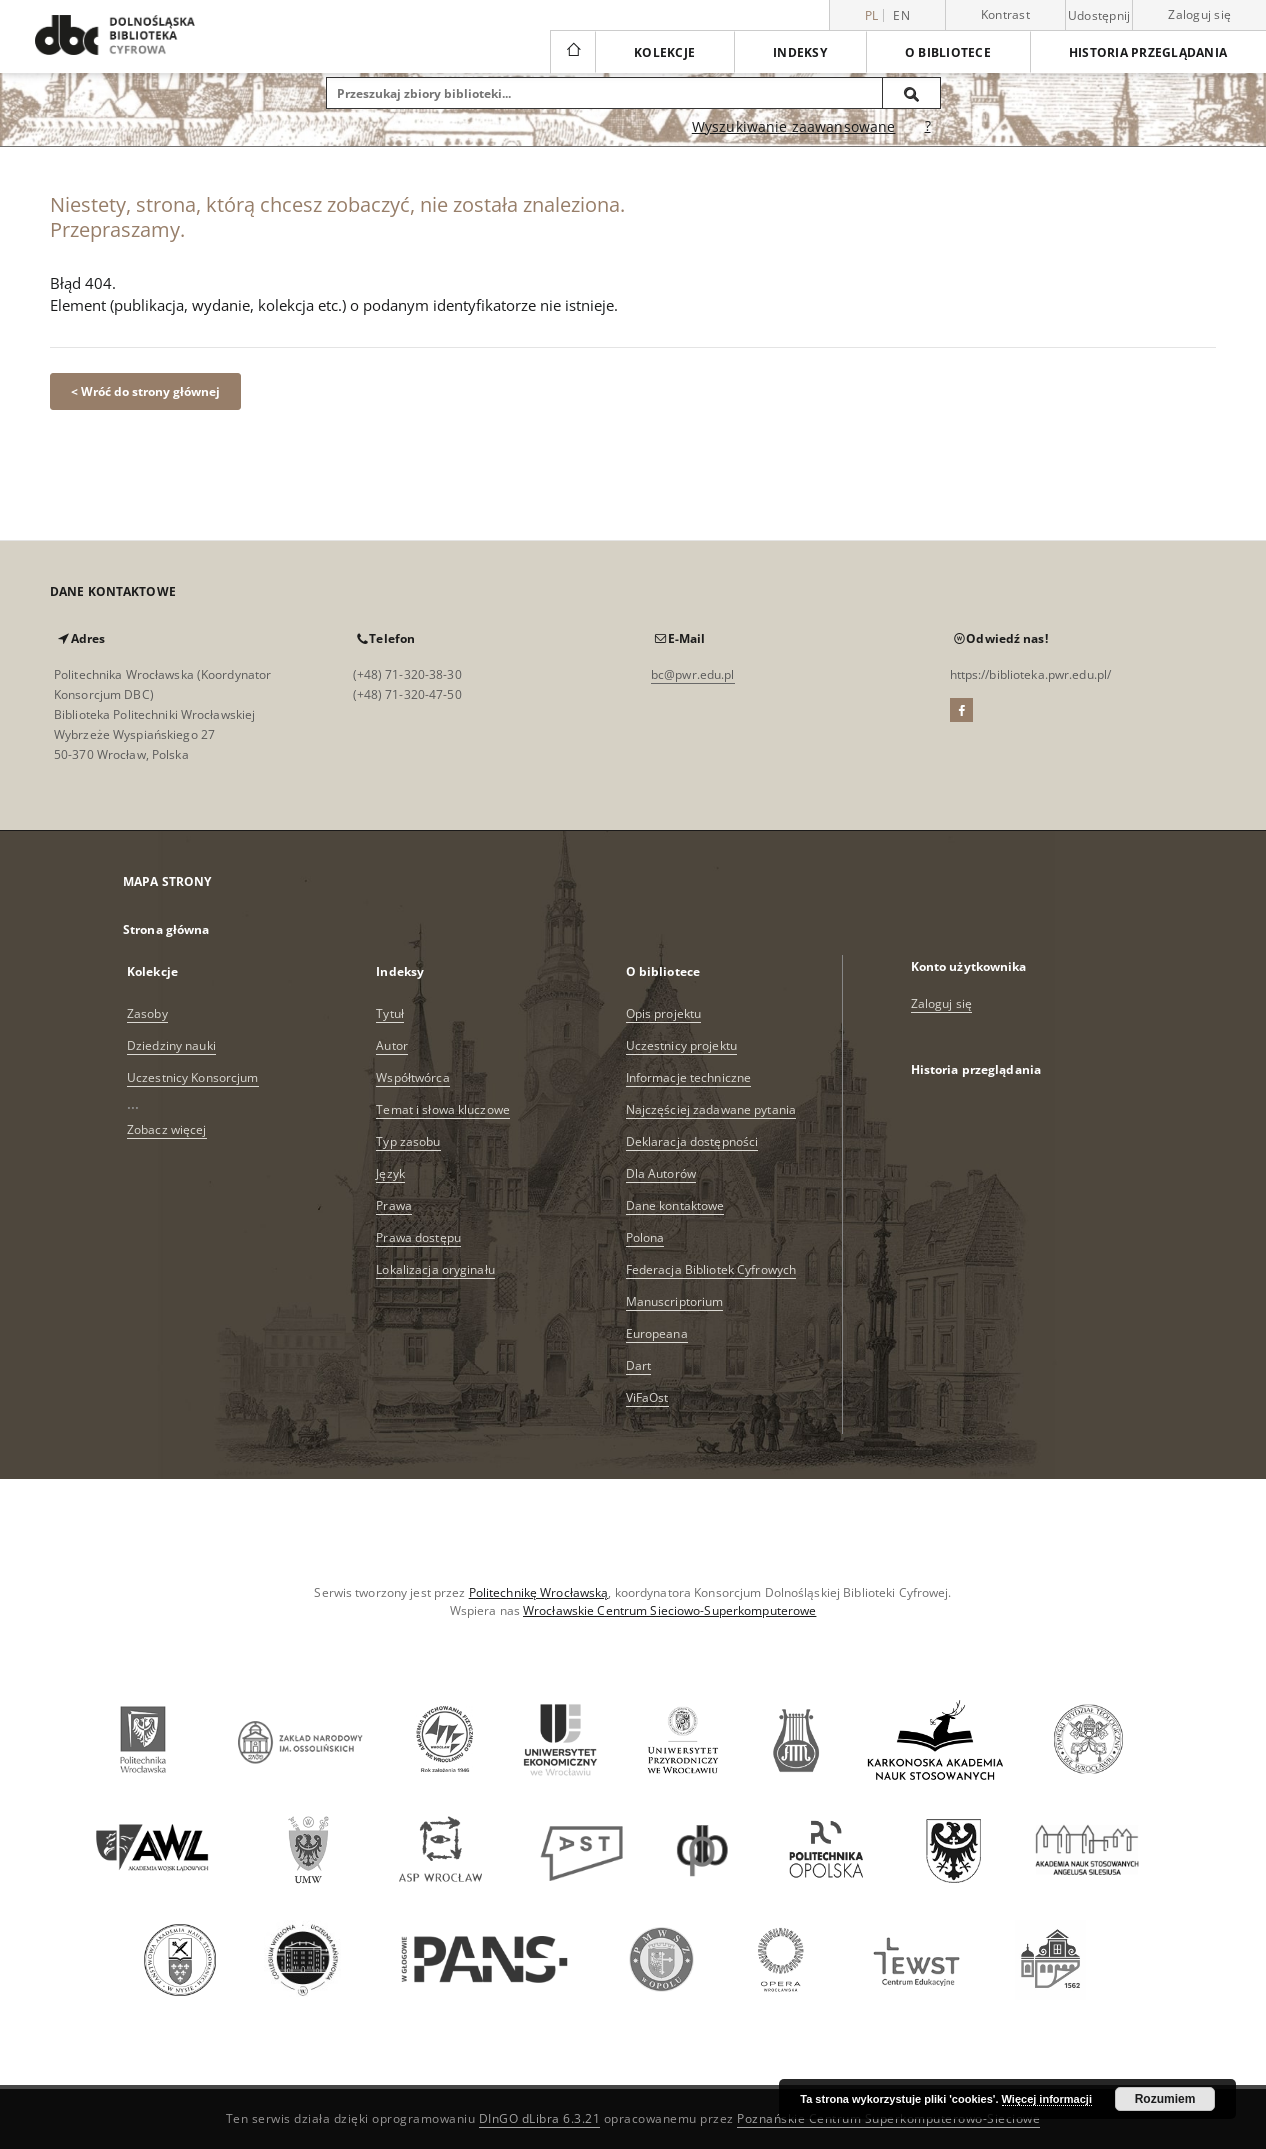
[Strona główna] (572, 52)
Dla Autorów (661, 1173)
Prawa (394, 1205)
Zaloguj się (1199, 14)
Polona (645, 1237)
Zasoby (147, 1013)
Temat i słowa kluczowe (443, 1109)
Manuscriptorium (675, 1301)
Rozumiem (1165, 2099)
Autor (392, 1045)
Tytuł (390, 1013)
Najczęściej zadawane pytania (711, 1109)
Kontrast (1005, 14)
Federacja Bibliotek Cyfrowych (711, 1269)
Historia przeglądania (1148, 52)
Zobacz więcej (167, 1129)
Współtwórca (412, 1077)
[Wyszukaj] (912, 93)
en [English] (901, 15)
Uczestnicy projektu (681, 1045)
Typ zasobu (408, 1141)
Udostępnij (1099, 16)
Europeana (657, 1333)
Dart (638, 1365)
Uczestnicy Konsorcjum (193, 1077)
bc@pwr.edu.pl (693, 674)
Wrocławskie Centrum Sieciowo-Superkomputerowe (669, 1610)
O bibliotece (948, 52)
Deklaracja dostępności (692, 1141)
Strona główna (166, 929)
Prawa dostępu (418, 1237)
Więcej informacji (1047, 2099)
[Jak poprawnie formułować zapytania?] (928, 127)
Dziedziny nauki (171, 1045)
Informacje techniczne (689, 1077)
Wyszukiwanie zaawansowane (794, 126)
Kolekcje (664, 52)
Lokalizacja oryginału (435, 1269)
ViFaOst (647, 1397)
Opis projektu (664, 1013)
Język (390, 1173)
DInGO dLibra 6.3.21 (540, 2118)
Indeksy (800, 52)
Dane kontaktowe (675, 1205)
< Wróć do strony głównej (145, 391)
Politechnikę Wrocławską (539, 1592)
